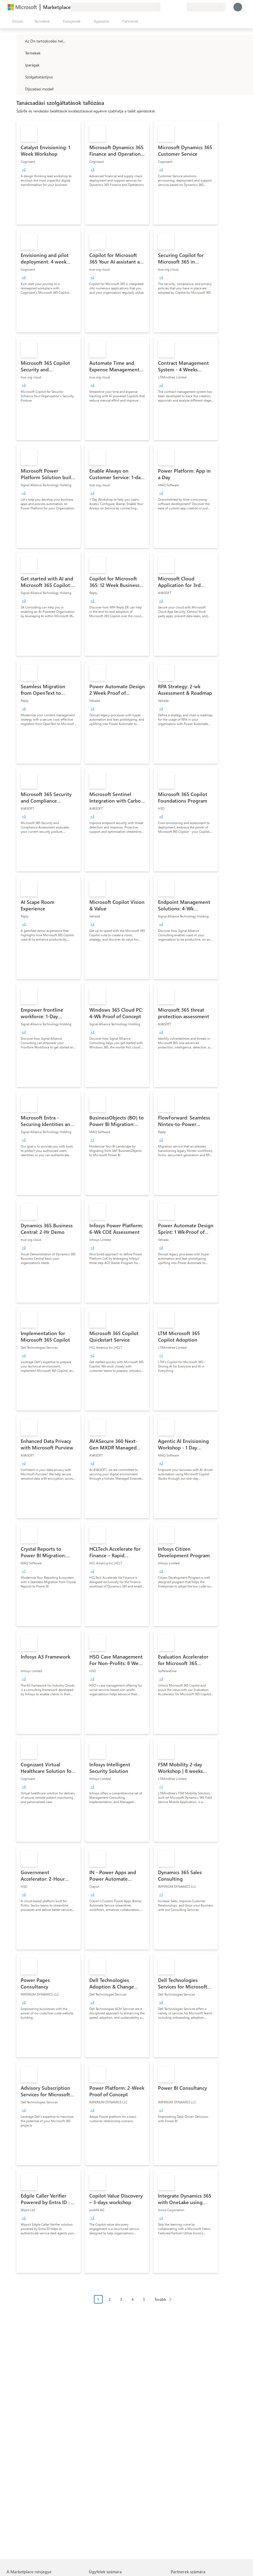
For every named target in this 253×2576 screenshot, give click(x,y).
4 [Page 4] (133, 2299)
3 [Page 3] (121, 2299)
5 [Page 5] (144, 2299)
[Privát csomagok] (182, 7)
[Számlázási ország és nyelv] (206, 7)
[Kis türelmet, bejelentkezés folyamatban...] (237, 7)
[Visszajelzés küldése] (162, 7)
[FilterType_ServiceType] (20, 76)
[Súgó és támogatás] (169, 7)
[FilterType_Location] (20, 41)
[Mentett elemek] (175, 7)
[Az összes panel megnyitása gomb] (17, 21)
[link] (48, 173)
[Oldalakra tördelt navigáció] (134, 2303)
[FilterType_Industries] (20, 65)
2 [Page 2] (110, 2299)
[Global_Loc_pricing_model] (20, 88)
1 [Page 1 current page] (98, 2299)
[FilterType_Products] (20, 53)
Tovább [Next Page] (160, 2299)
